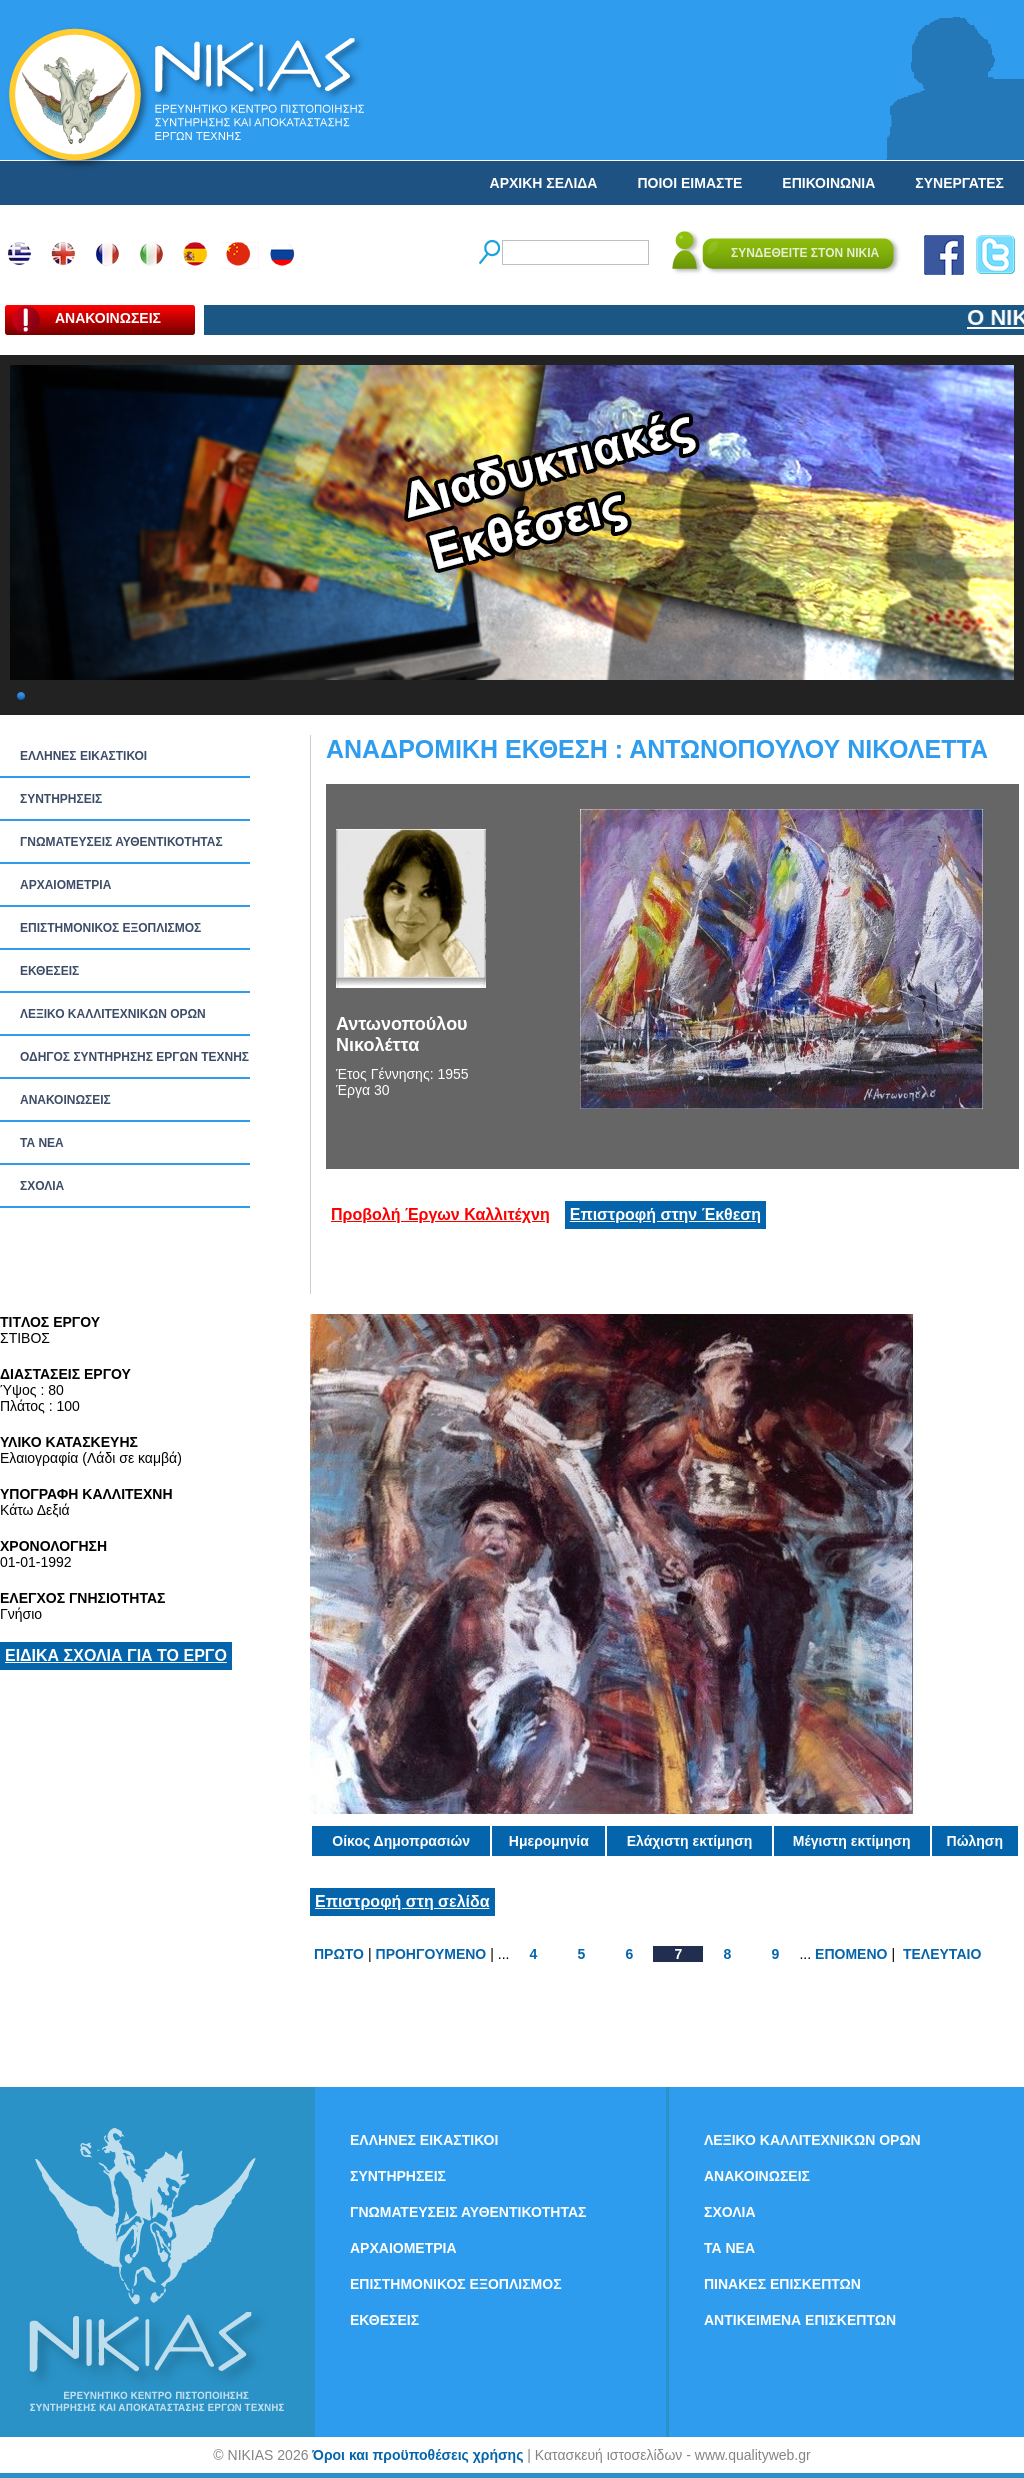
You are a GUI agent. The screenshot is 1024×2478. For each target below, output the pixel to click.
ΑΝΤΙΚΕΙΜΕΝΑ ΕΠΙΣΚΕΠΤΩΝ (800, 2320)
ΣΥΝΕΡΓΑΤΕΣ (959, 183)
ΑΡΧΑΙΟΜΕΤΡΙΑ (65, 885)
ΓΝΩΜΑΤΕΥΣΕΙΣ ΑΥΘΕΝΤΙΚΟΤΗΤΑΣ (121, 842)
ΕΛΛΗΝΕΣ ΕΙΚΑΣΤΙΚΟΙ (83, 756)
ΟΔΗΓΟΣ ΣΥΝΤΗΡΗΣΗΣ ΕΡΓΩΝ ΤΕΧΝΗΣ (134, 1057)
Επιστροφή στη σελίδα (402, 1901)
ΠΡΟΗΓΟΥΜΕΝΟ (431, 1954)
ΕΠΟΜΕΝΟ (851, 1954)
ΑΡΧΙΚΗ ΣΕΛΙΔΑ (544, 183)
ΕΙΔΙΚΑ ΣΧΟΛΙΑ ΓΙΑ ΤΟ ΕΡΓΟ (116, 1655)
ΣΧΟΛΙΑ (42, 1186)
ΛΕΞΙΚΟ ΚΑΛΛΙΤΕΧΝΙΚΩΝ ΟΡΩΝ (113, 1014)
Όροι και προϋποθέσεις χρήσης (417, 2455)
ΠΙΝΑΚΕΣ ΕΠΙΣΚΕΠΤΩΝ (782, 2284)
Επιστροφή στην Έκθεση (665, 1214)
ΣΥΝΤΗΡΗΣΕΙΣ (61, 799)
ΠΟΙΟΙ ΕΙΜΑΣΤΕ (689, 183)
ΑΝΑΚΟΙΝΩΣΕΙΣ (65, 1100)
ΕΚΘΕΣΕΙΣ (49, 971)
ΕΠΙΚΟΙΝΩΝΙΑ (828, 183)
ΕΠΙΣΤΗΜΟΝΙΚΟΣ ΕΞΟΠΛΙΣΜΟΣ (110, 928)
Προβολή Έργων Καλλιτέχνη (440, 1214)
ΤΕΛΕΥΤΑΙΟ (942, 1954)
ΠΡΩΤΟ (339, 1954)
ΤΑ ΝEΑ (42, 1143)
